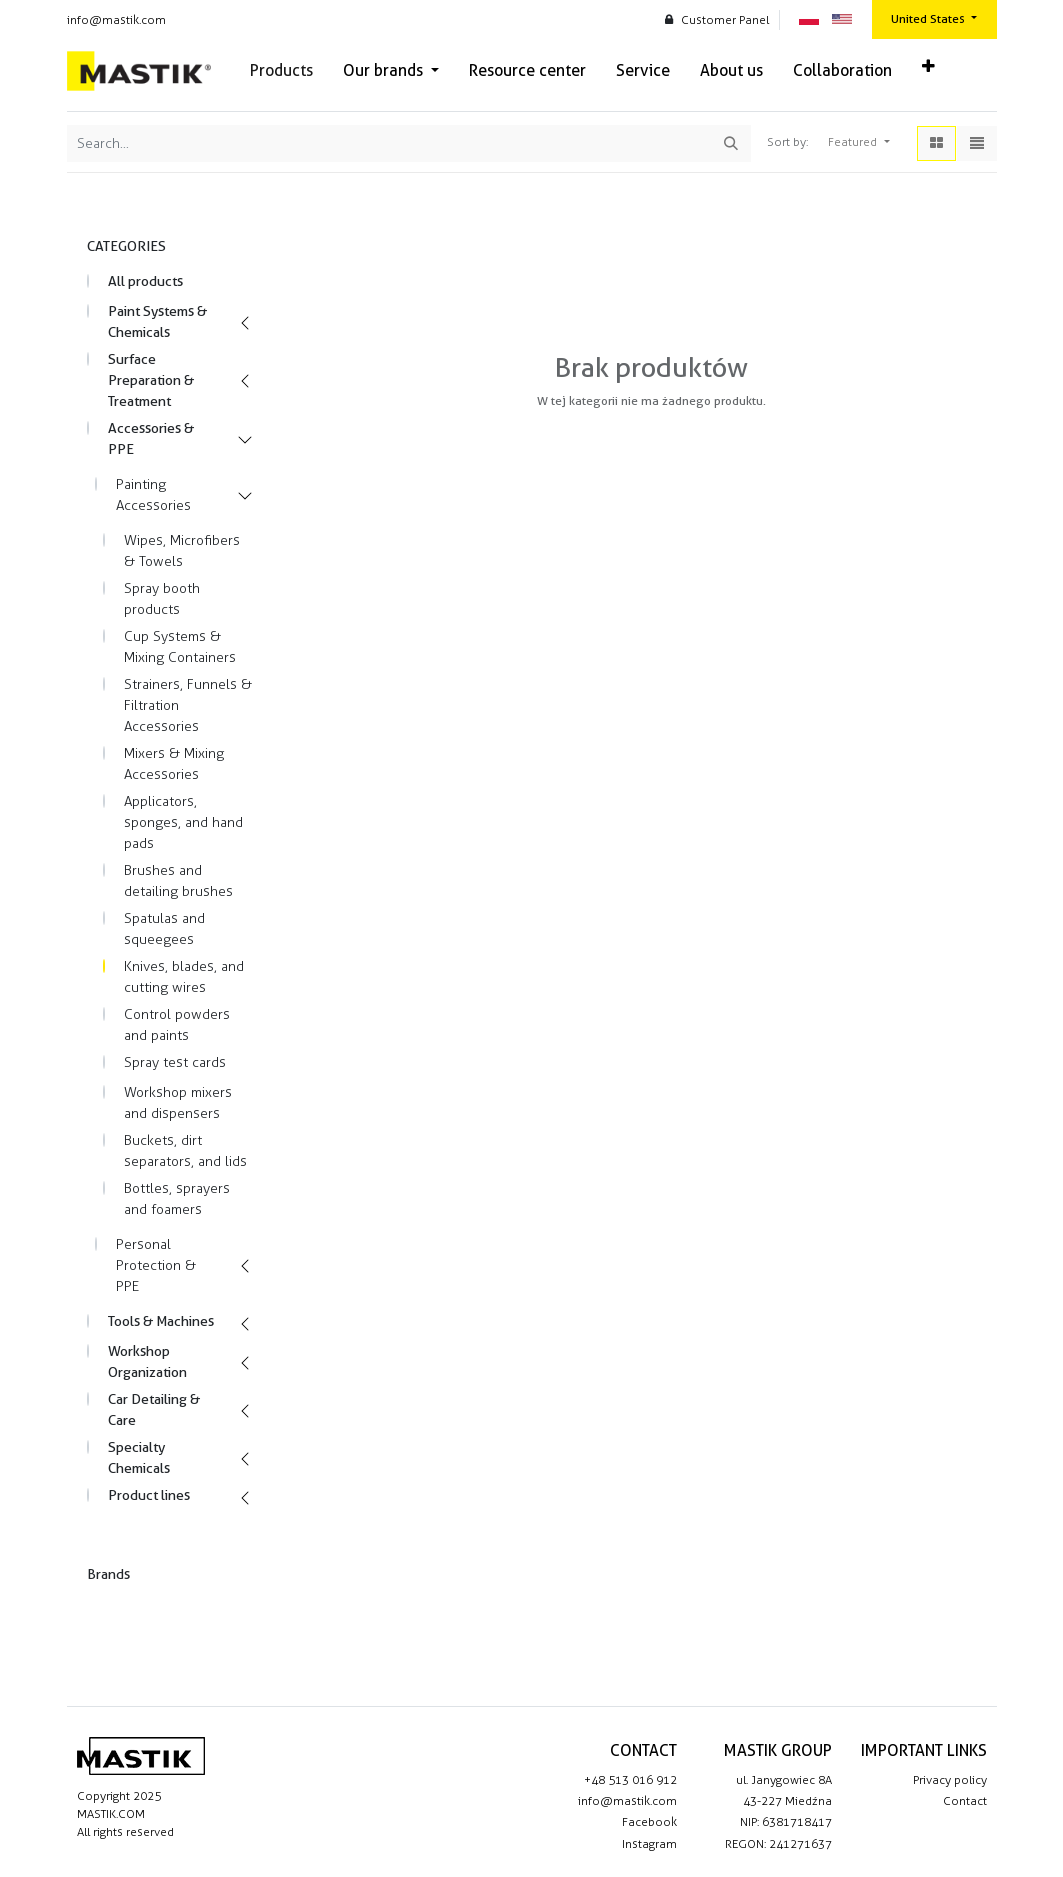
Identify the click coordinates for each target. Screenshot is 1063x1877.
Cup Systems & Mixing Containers (180, 647)
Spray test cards (175, 1062)
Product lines (149, 1495)
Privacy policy (950, 1780)
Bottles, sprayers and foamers (177, 1199)
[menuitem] (281, 71)
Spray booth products (162, 599)
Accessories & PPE (151, 438)
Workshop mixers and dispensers (178, 1103)
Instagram (649, 1844)
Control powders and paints (177, 1025)
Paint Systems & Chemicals (157, 321)
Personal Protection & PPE (156, 1265)
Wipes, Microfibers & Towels (182, 551)
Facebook (649, 1822)
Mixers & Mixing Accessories (174, 764)
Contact (965, 1801)
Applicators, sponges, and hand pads (183, 822)
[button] (928, 67)
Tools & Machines (161, 1321)
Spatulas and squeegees (164, 929)
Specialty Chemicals (139, 1457)
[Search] (731, 143)
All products (145, 281)
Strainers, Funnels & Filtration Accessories (188, 705)
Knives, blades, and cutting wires (184, 977)
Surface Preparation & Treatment (151, 380)
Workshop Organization (147, 1361)
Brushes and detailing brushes (178, 881)
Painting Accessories (153, 495)
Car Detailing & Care (154, 1409)
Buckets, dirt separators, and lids (185, 1151)
